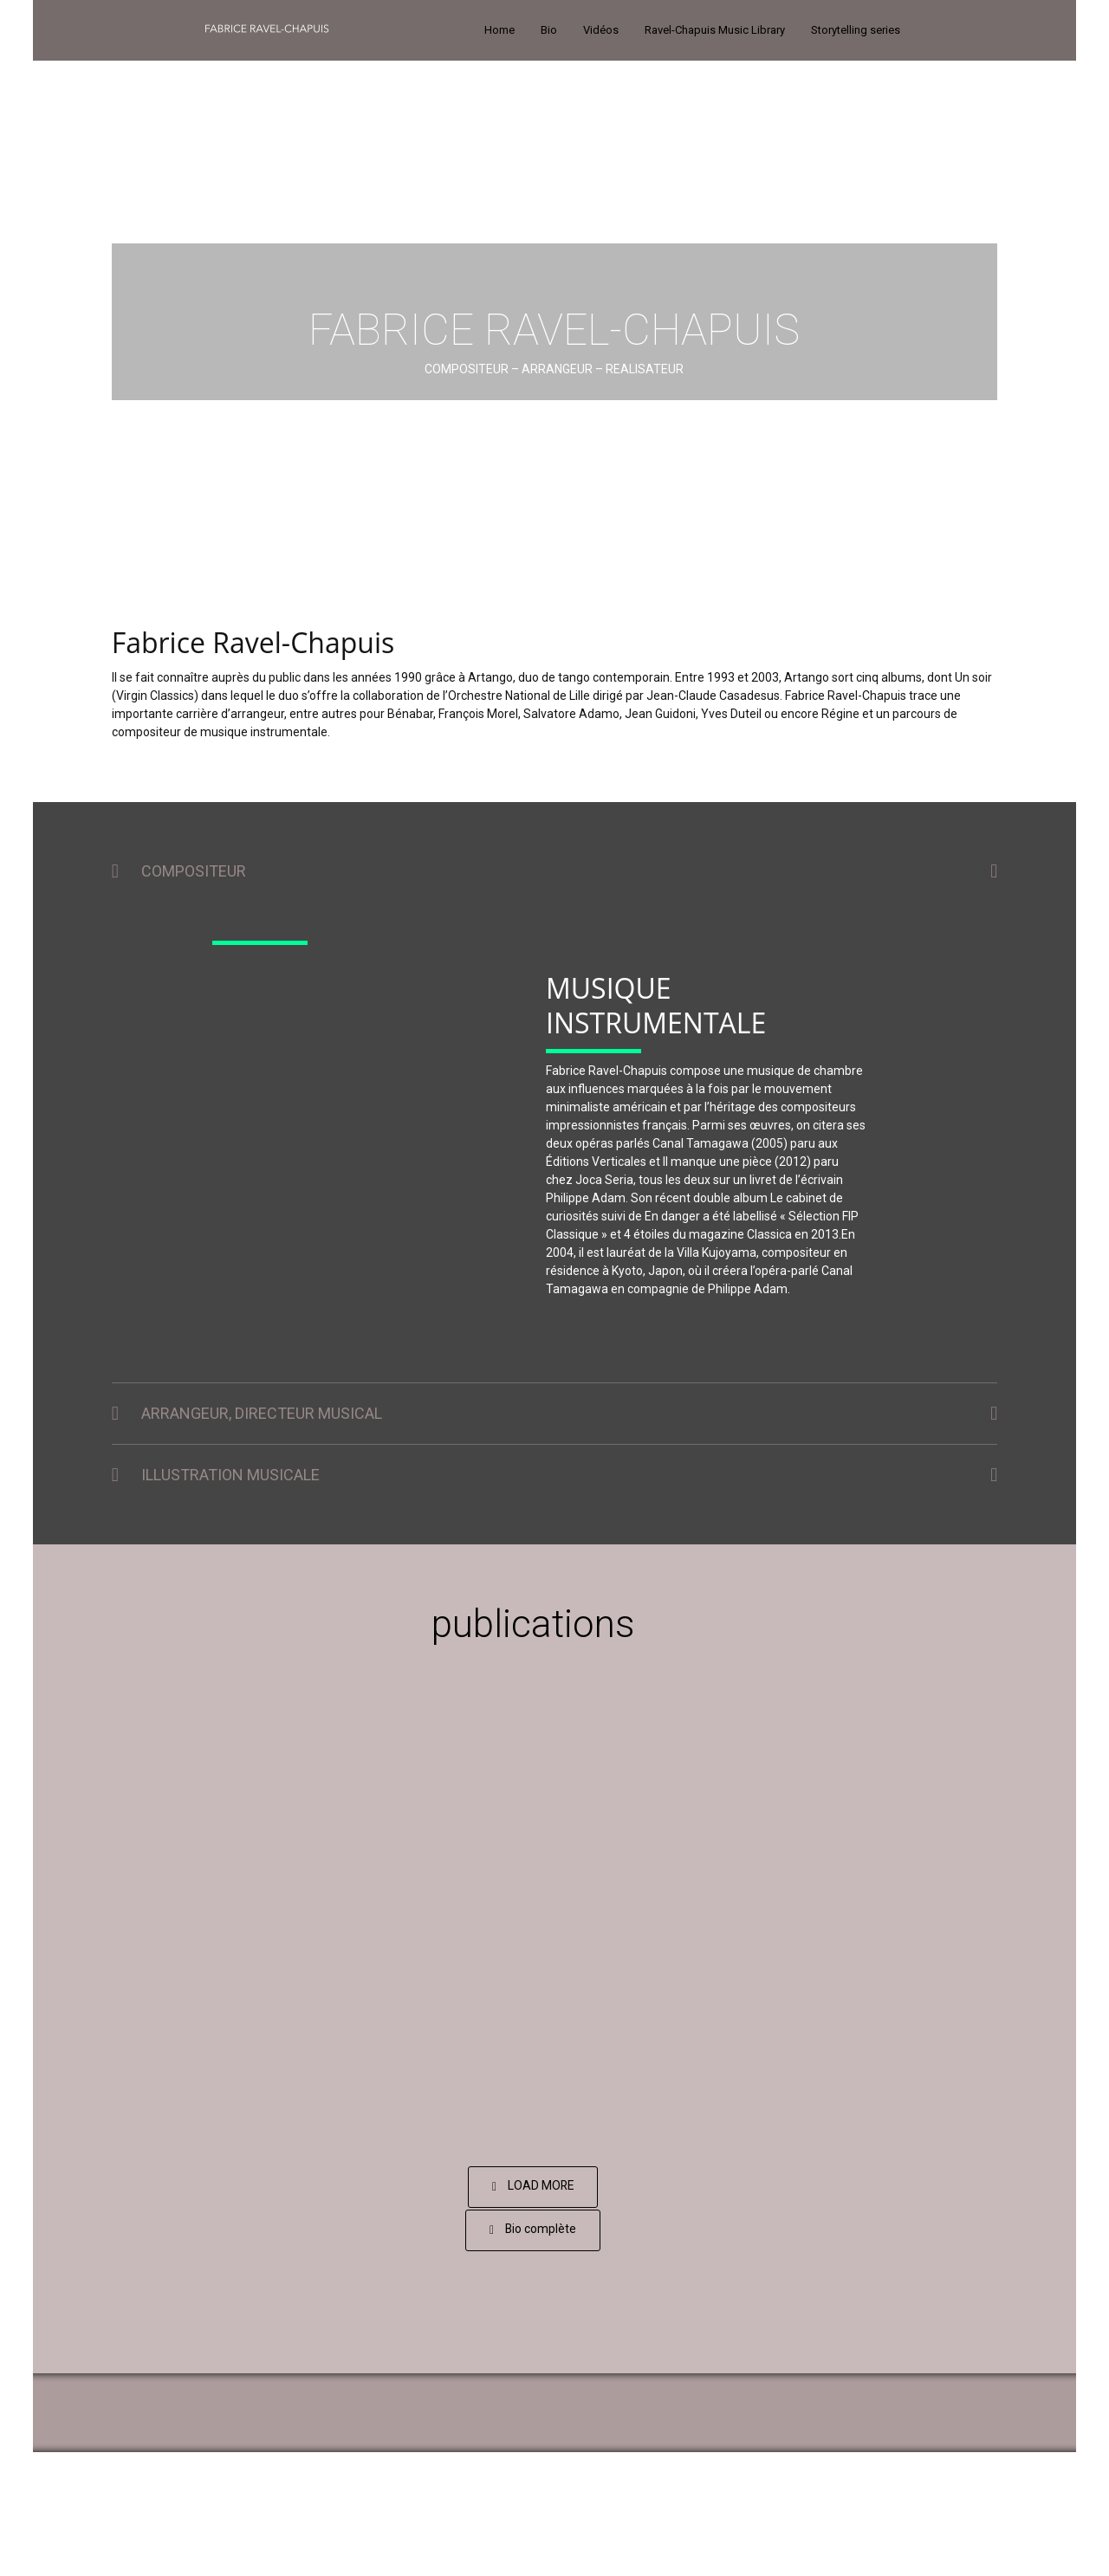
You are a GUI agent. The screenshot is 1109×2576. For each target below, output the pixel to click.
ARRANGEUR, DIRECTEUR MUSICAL (261, 1413)
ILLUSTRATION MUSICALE (230, 1475)
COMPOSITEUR (193, 871)
